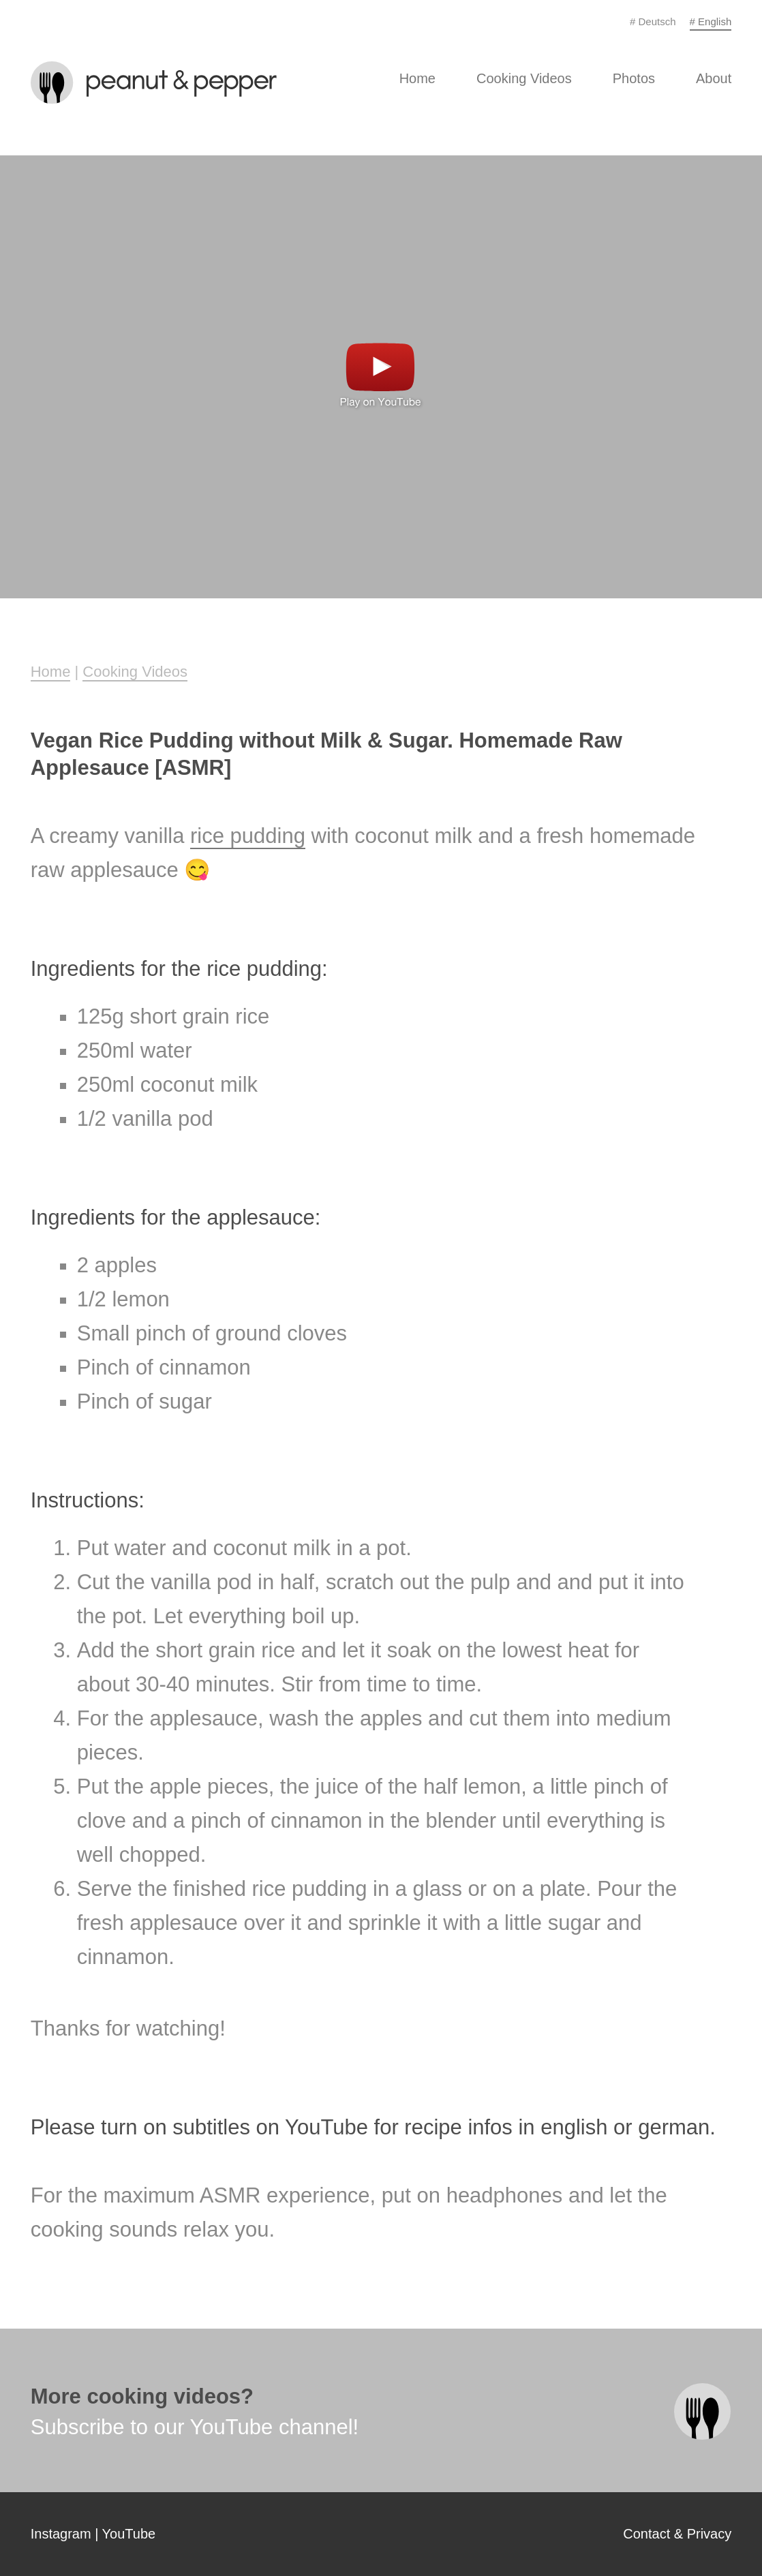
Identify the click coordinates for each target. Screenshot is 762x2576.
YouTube (129, 2533)
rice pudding (247, 836)
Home (417, 78)
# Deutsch (653, 21)
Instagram (61, 2533)
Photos (634, 78)
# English (711, 21)
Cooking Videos (524, 78)
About (713, 78)
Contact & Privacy (677, 2533)
